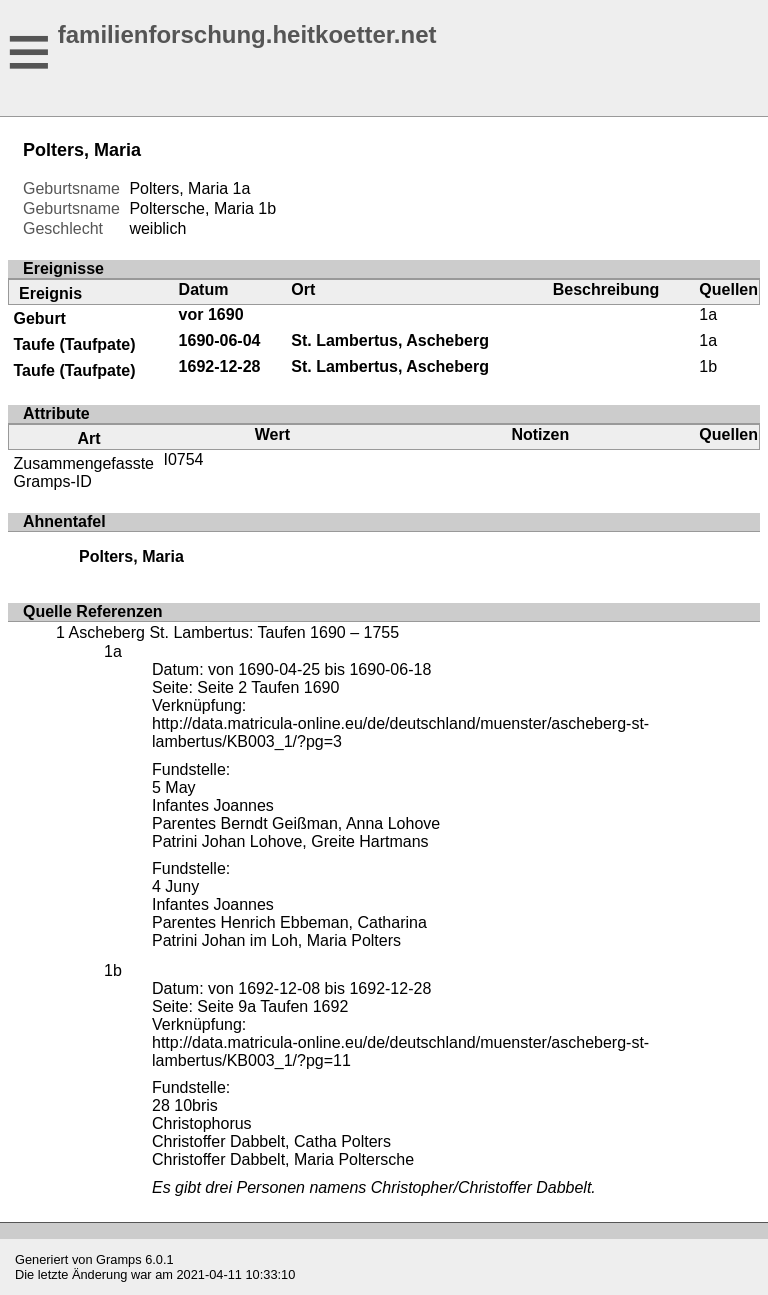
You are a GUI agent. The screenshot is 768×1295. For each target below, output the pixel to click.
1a (242, 188)
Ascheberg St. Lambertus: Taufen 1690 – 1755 (233, 632)
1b (267, 208)
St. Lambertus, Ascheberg (390, 340)
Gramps (119, 1259)
